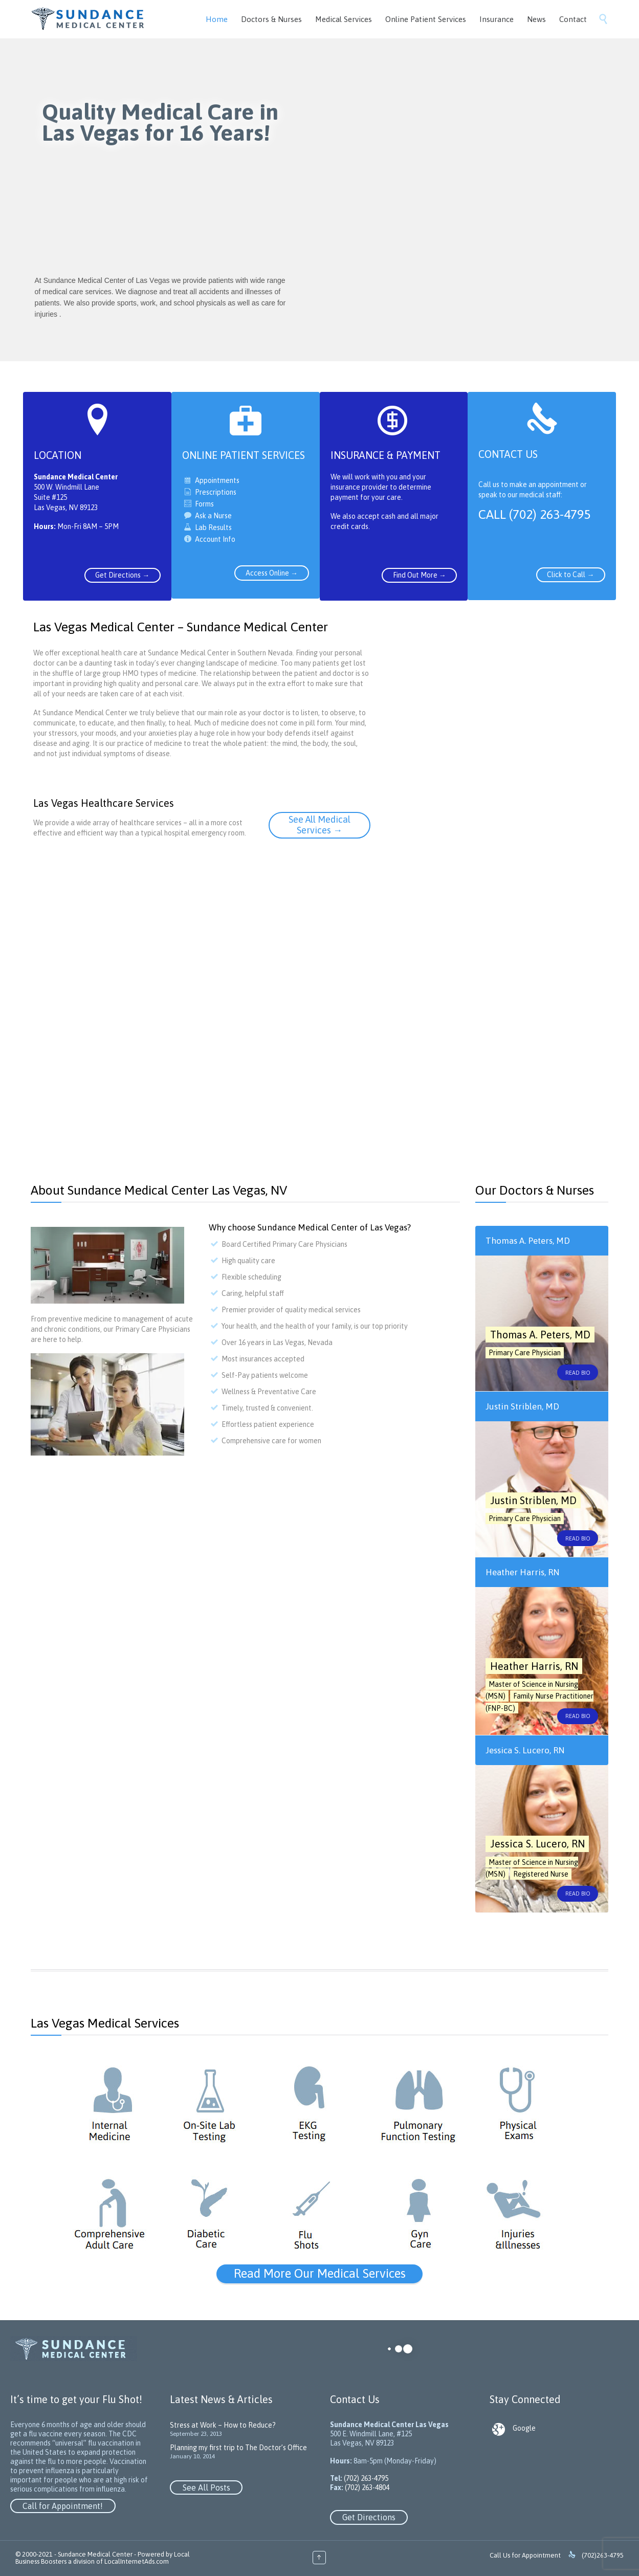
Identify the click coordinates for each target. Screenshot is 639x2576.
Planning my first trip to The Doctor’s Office (238, 2447)
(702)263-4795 (603, 2555)
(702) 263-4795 (365, 2478)
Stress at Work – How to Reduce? (223, 2425)
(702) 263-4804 (366, 2487)
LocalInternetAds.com (136, 2561)
